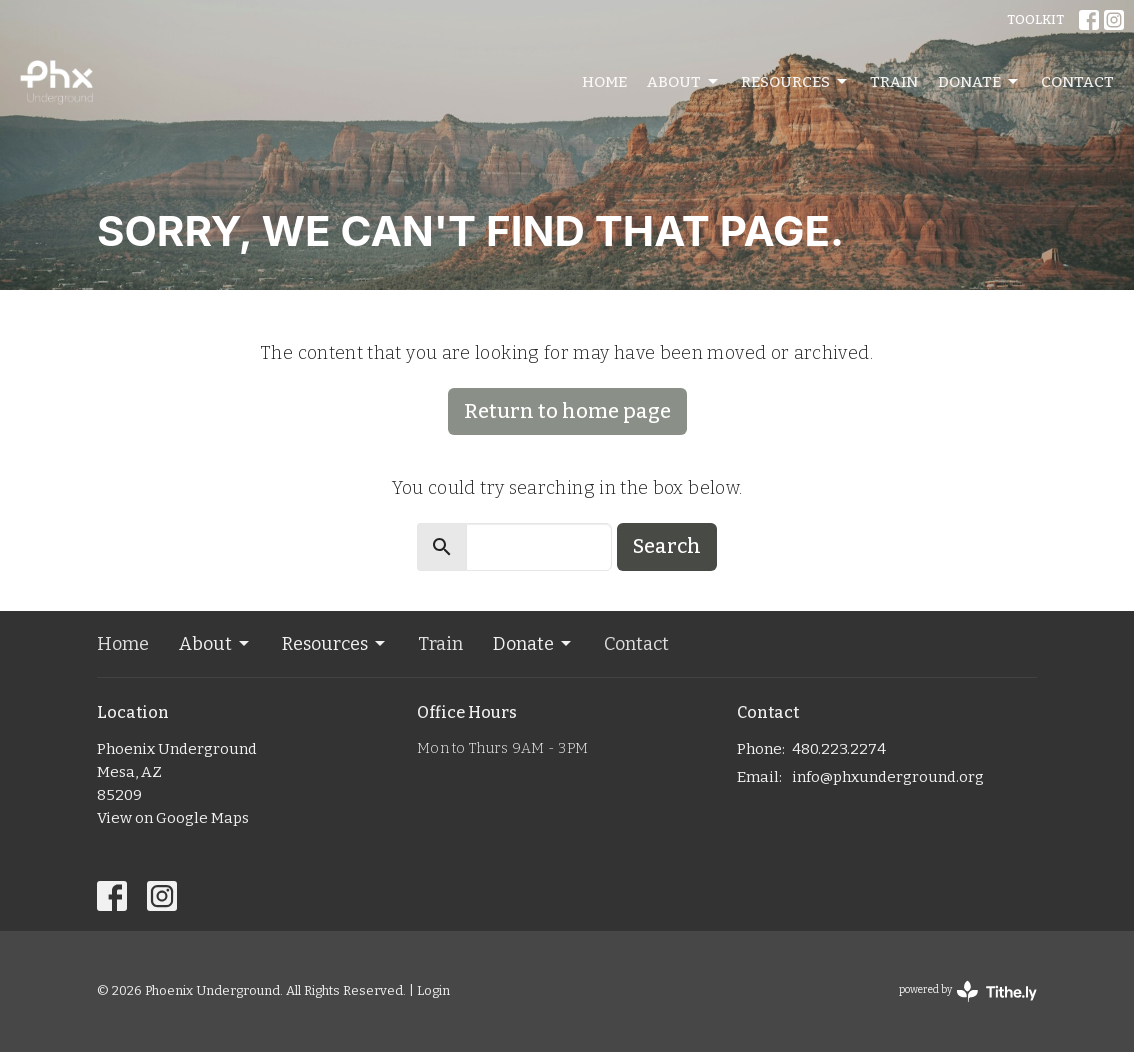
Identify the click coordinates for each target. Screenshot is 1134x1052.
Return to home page (567, 411)
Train (894, 82)
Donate (979, 82)
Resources (795, 82)
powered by (968, 991)
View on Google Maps (173, 818)
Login (433, 990)
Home (604, 82)
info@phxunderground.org (888, 777)
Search (667, 546)
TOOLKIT (1035, 19)
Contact (1077, 82)
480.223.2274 (839, 749)
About (684, 82)
